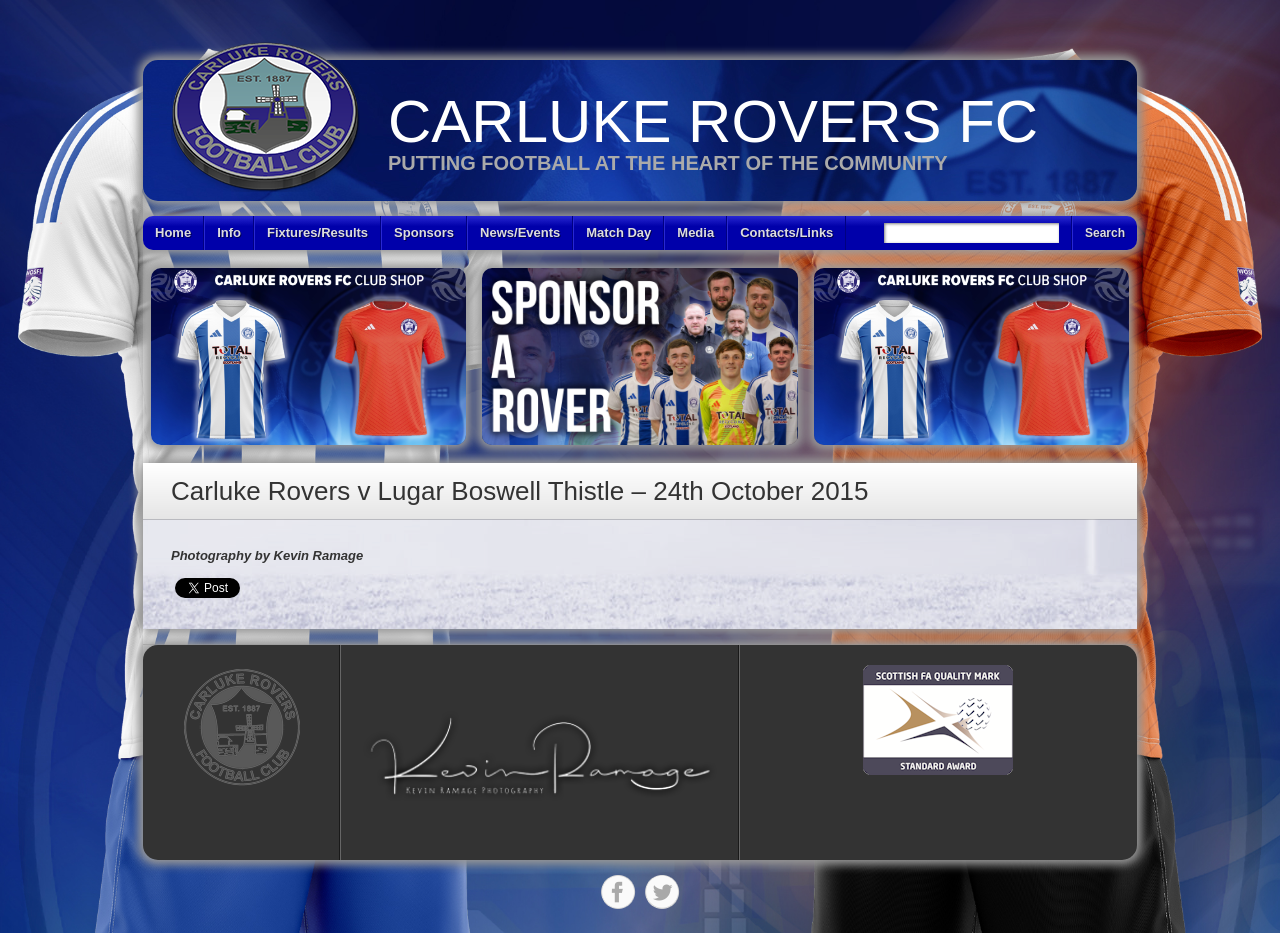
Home (173, 232)
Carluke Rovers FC (713, 121)
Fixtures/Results (317, 232)
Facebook (618, 892)
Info (229, 232)
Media (695, 232)
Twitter (662, 892)
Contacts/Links (786, 232)
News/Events (520, 232)
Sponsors (424, 232)
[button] (540, 755)
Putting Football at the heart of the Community (668, 163)
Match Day (618, 232)
